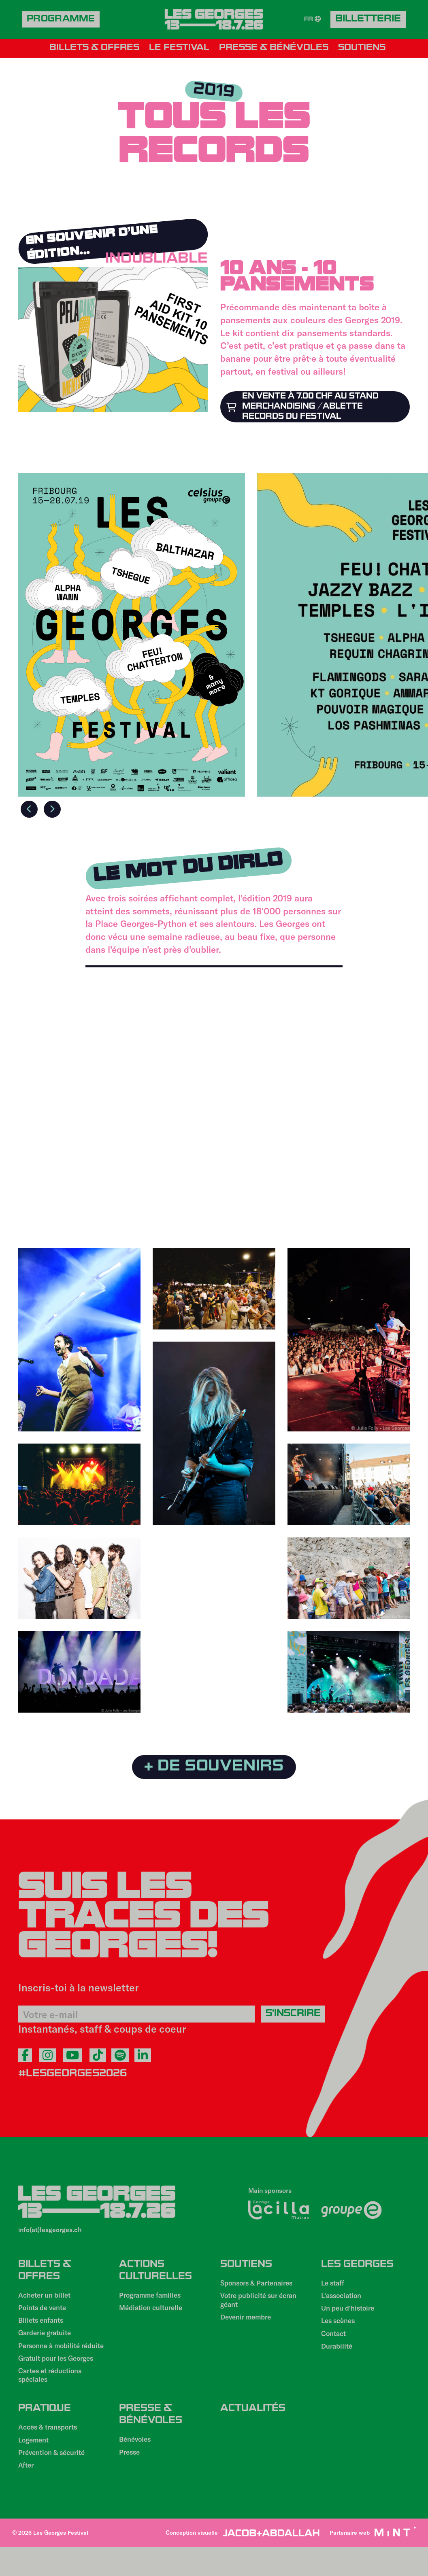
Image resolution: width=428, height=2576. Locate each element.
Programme (63, 20)
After (27, 2494)
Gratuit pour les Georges (60, 2379)
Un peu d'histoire (350, 2316)
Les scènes (340, 2330)
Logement (35, 2466)
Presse (130, 2478)
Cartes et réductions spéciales (53, 2397)
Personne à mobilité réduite (52, 2361)
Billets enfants (43, 2328)
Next (55, 811)
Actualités (252, 2431)
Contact (335, 2344)
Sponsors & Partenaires (260, 2289)
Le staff (334, 2289)
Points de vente (44, 2315)
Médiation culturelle (153, 2315)
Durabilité (338, 2357)
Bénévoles (136, 2465)
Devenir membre (248, 2325)
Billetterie (368, 20)
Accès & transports (51, 2453)
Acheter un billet (47, 2301)
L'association (343, 2302)
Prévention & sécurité (55, 2480)
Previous (28, 811)
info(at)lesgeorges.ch (50, 2232)
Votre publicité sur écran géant (262, 2307)
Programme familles (152, 2301)
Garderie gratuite (47, 2342)
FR (312, 19)
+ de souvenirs (214, 1768)
